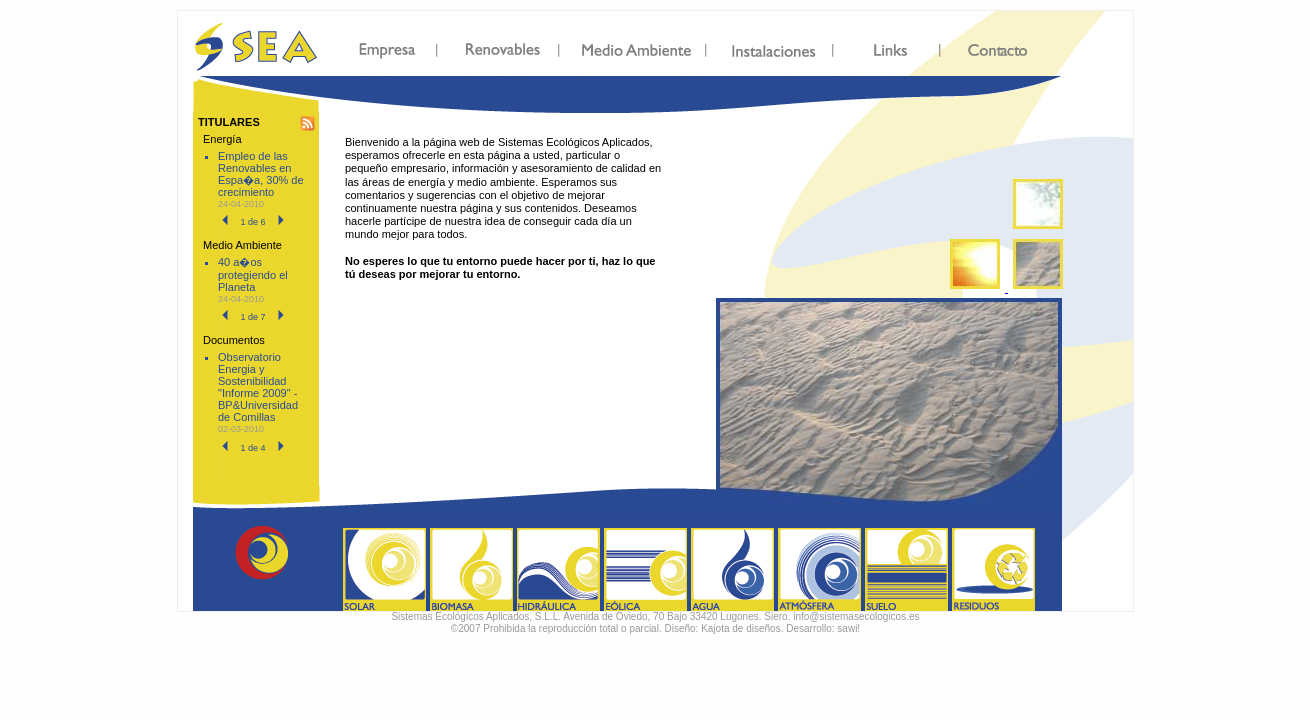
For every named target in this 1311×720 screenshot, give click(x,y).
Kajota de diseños (741, 628)
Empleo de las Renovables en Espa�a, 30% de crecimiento (261, 174)
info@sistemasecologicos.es (856, 616)
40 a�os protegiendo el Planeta (253, 274)
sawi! (848, 628)
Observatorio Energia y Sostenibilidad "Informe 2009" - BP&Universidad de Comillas (258, 387)
